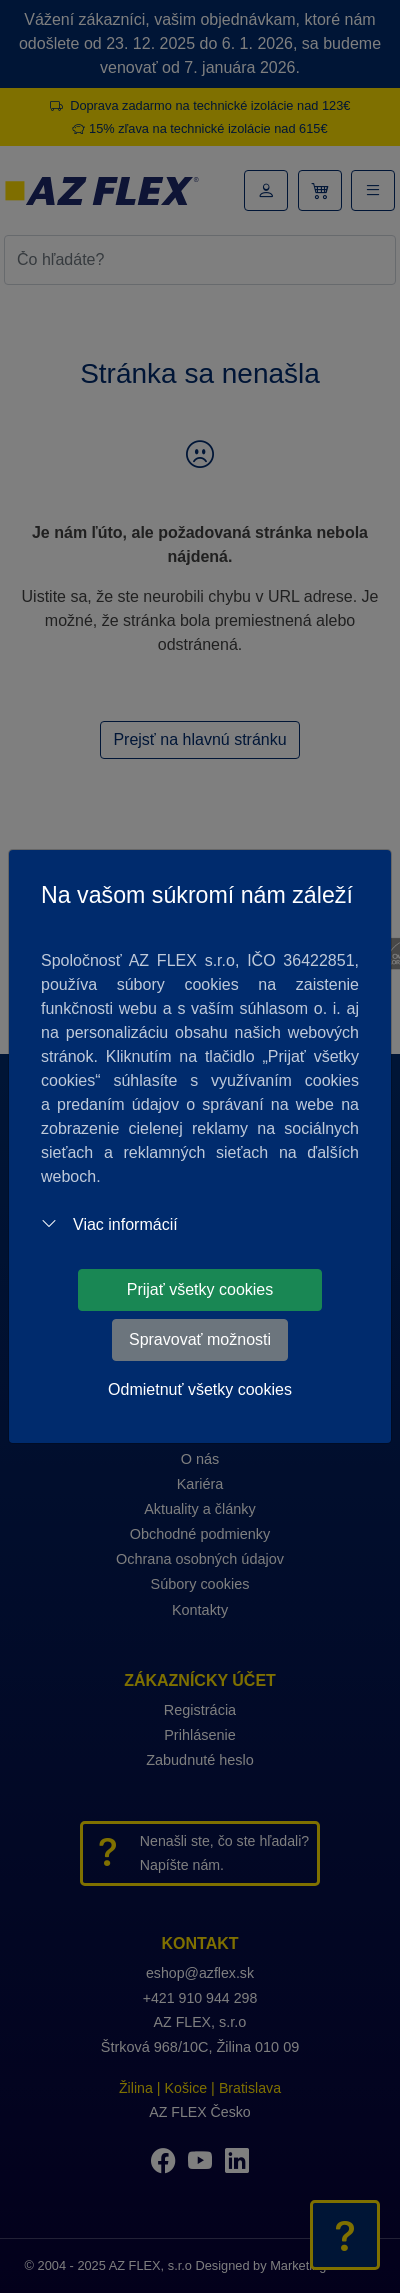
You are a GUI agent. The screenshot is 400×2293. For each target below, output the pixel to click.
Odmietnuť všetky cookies (200, 1389)
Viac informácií (109, 1224)
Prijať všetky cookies (200, 1289)
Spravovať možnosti (200, 1339)
